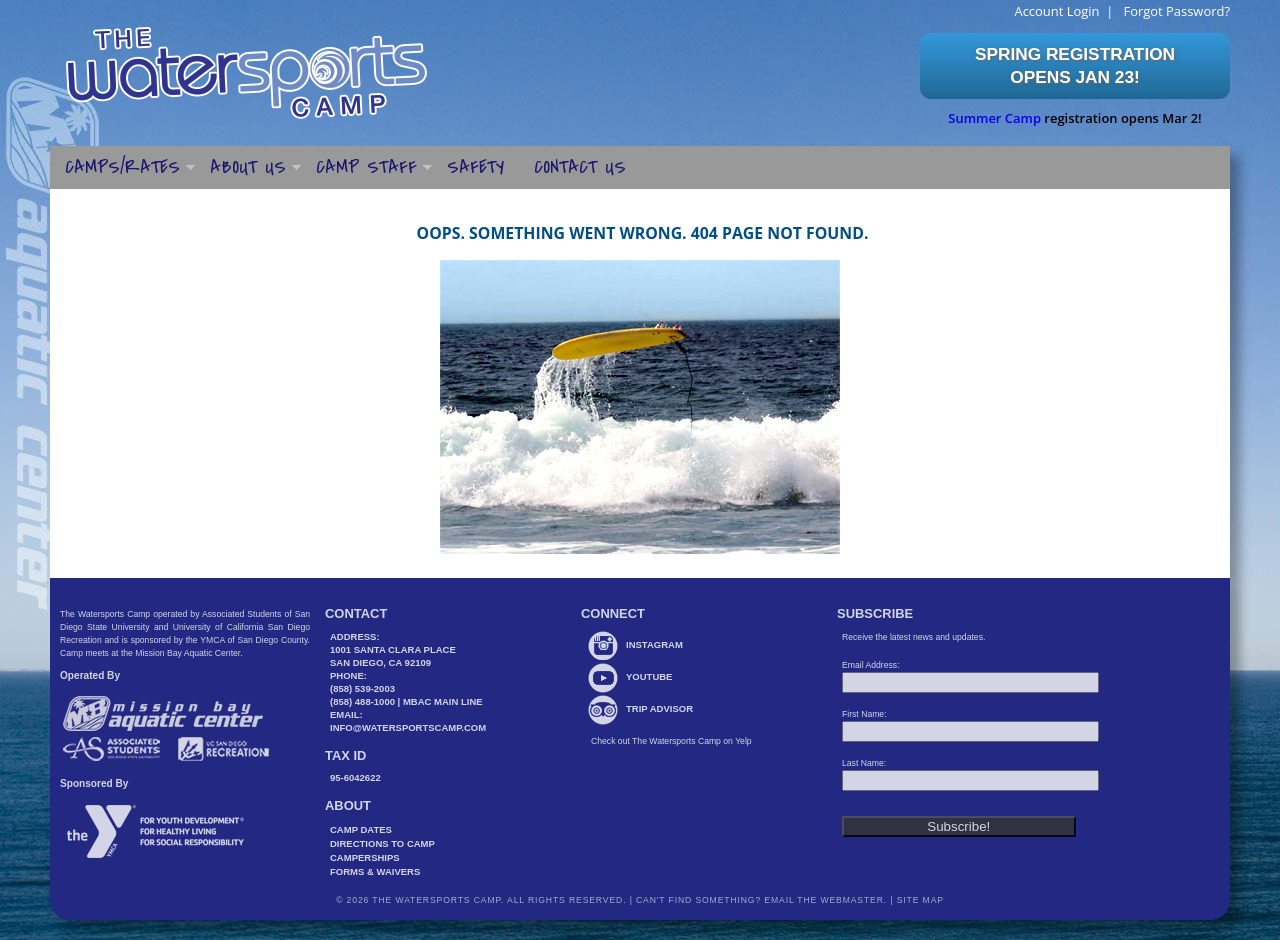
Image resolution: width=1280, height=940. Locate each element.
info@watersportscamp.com (408, 727)
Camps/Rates (122, 167)
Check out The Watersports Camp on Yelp (671, 741)
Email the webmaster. (825, 900)
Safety (475, 167)
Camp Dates (361, 829)
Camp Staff (366, 167)
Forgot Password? (1175, 11)
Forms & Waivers (375, 871)
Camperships (365, 857)
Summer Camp (994, 118)
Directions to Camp (382, 843)
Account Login (1056, 11)
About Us (248, 167)
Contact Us (580, 167)
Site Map (918, 900)
